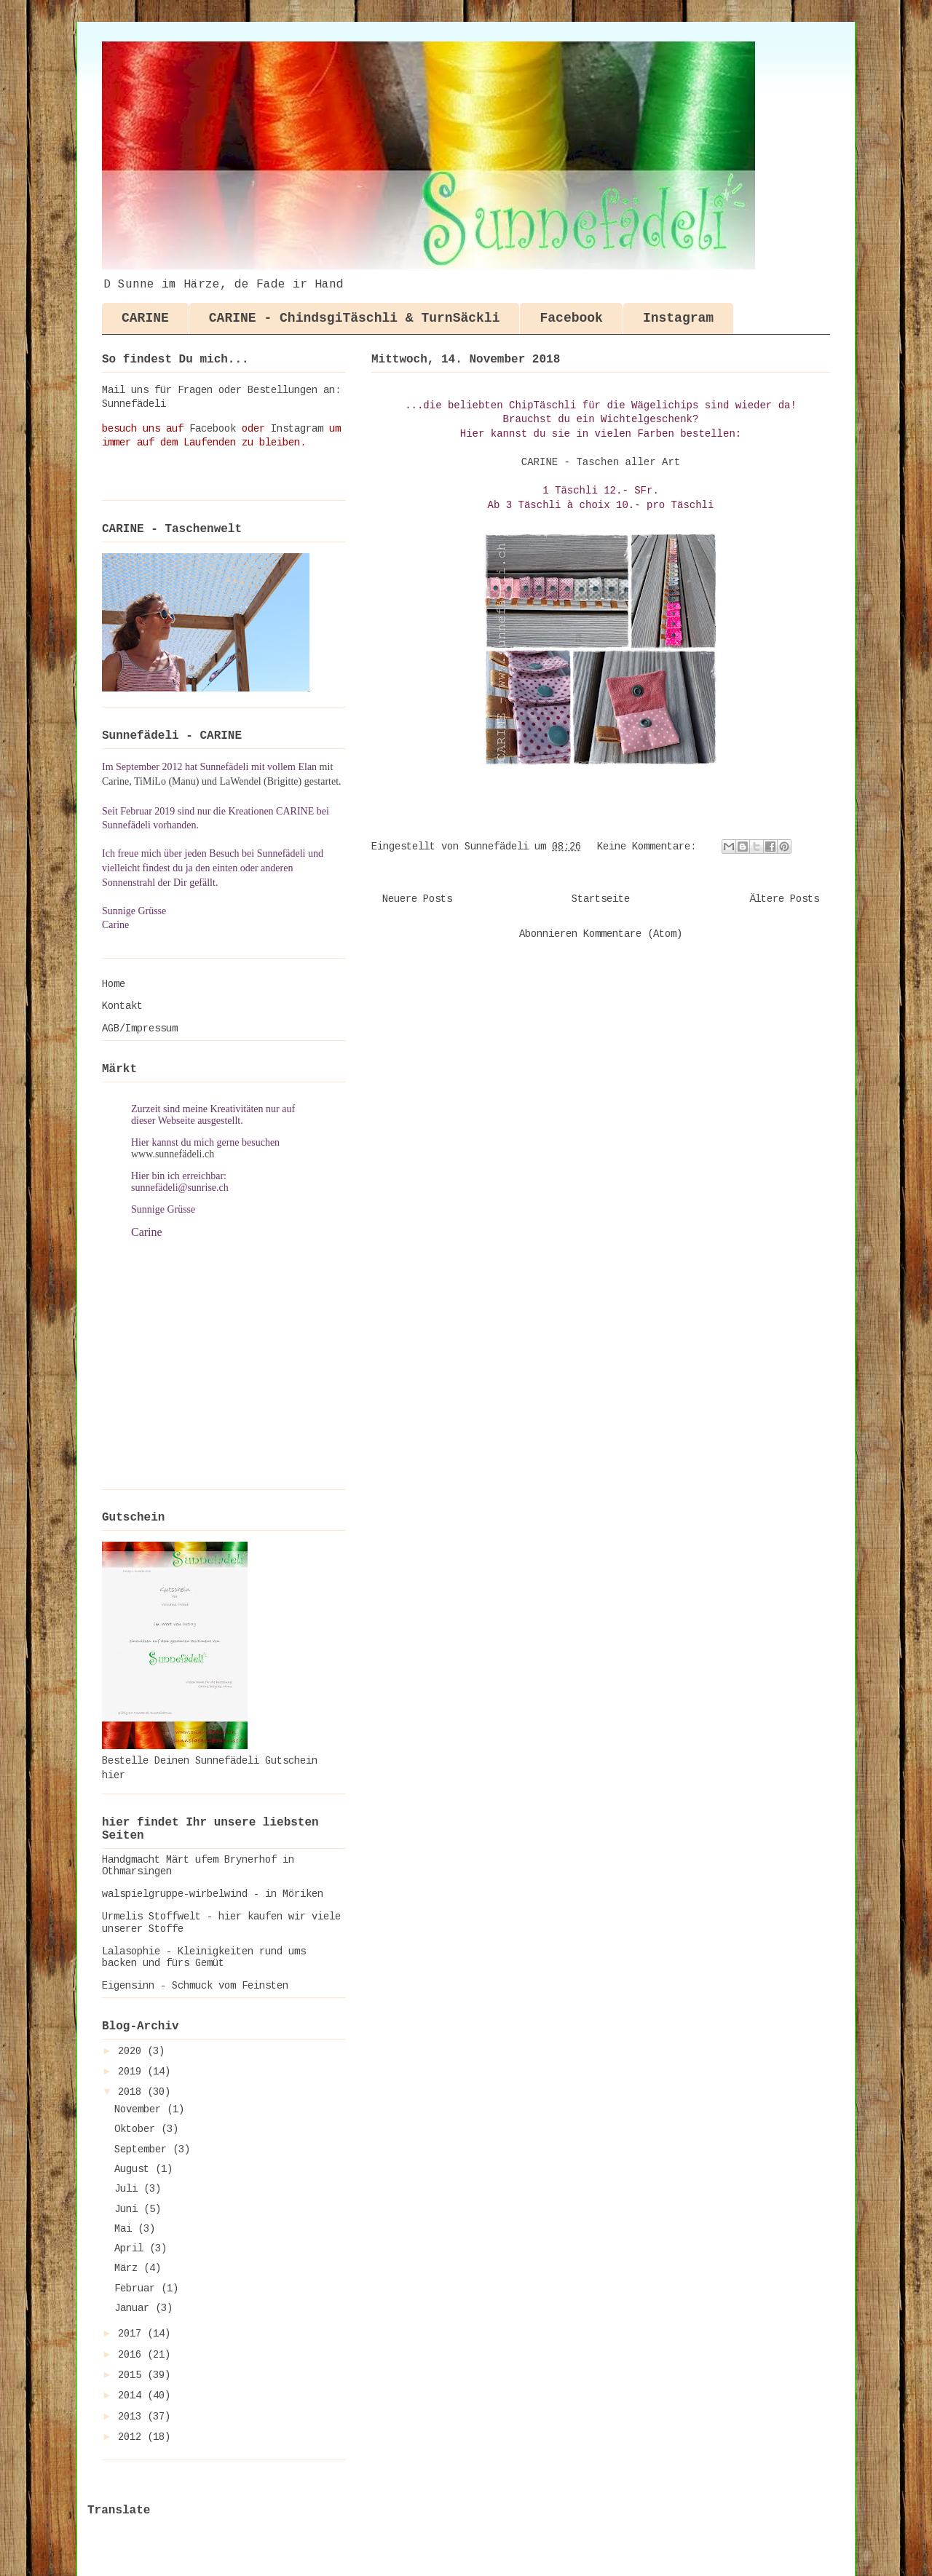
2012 (132, 2437)
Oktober (137, 2129)
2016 (132, 2355)
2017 (132, 2333)
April (131, 2248)
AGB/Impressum (140, 1028)
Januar (134, 2308)
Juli (128, 2189)
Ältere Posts (784, 899)
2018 (132, 2092)
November (140, 2109)
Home (113, 984)
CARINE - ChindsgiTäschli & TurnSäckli (354, 318)
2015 (132, 2375)
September (143, 2149)
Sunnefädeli (134, 404)
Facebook (571, 318)
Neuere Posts (417, 899)
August (134, 2169)
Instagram (678, 318)
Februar (137, 2288)
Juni (128, 2209)
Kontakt (122, 1006)
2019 (132, 2071)
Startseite (601, 899)
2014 (132, 2395)
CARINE (145, 318)
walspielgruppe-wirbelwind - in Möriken (212, 1894)
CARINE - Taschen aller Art (600, 462)
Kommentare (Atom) (632, 934)
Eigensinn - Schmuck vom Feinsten (195, 1986)
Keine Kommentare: (649, 846)
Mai (126, 2229)
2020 (132, 2051)
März (128, 2268)
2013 (132, 2416)
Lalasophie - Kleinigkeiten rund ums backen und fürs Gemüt (204, 1958)
